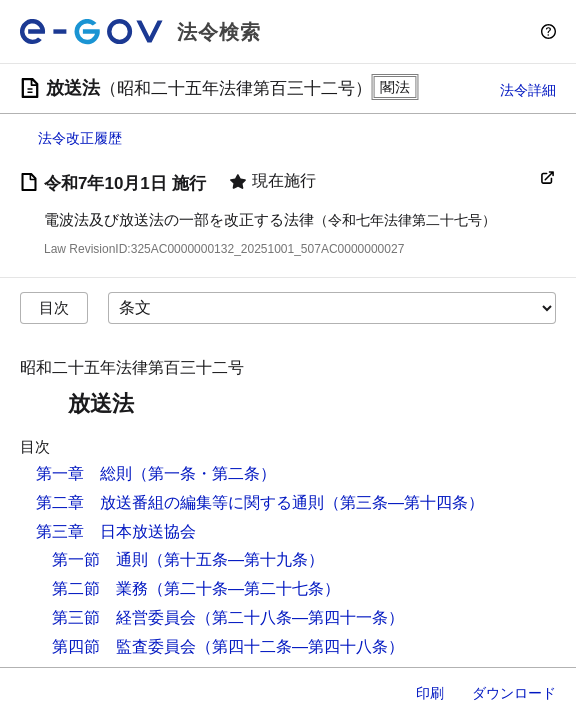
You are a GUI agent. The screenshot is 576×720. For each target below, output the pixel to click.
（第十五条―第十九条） (236, 559)
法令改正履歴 (80, 138)
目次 (54, 307)
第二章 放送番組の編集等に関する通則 (180, 502)
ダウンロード (514, 693)
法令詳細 (528, 90)
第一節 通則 (100, 559)
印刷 (430, 693)
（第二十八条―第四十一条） (300, 617)
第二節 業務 (100, 588)
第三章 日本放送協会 (116, 531)
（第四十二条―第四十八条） (300, 646)
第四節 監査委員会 (124, 646)
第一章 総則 (84, 473)
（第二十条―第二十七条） (244, 588)
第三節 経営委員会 (124, 617)
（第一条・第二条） (204, 473)
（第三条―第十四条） (404, 502)
